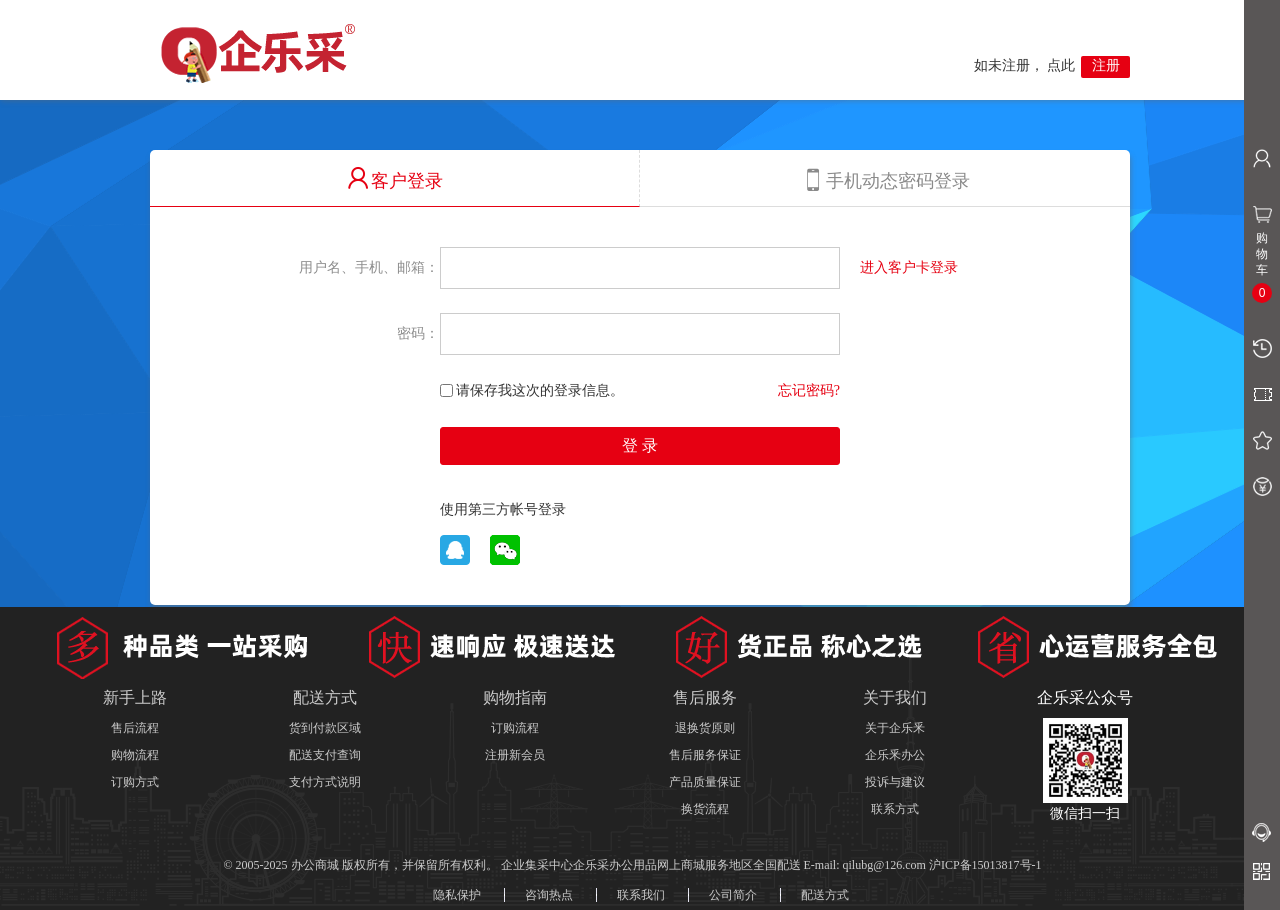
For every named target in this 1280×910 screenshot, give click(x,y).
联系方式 (895, 809)
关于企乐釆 (895, 728)
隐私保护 (457, 895)
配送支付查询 (325, 755)
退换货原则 (705, 728)
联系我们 (641, 895)
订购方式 (135, 782)
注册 (1106, 65)
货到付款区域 (325, 728)
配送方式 (825, 895)
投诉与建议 (895, 782)
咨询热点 (549, 895)
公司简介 (733, 895)
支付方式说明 (325, 782)
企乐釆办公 (895, 755)
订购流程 (515, 728)
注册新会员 (515, 755)
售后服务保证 (705, 755)
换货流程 (705, 809)
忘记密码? (809, 390)
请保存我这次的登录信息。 (532, 390)
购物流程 (135, 755)
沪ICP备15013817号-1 (985, 865)
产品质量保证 (705, 782)
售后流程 (135, 728)
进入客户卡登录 (909, 267)
